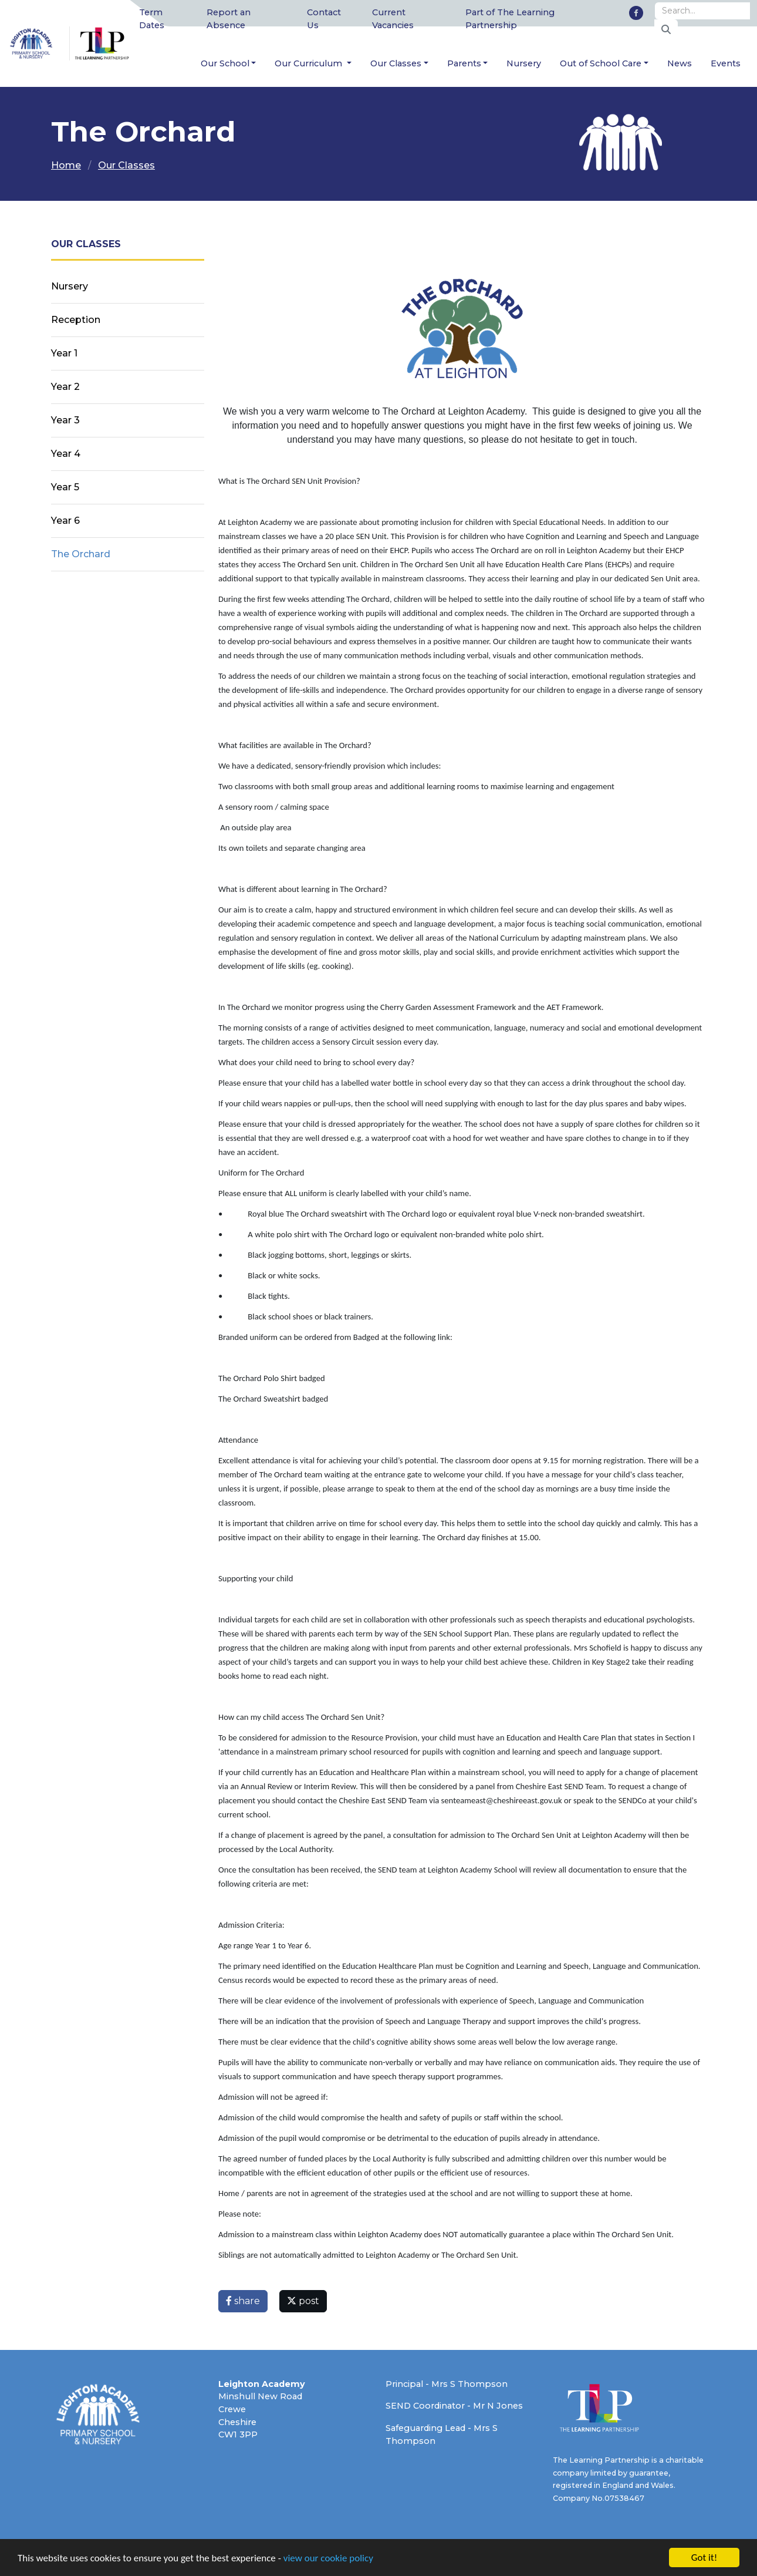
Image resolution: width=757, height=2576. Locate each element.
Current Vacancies (393, 19)
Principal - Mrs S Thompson (447, 2384)
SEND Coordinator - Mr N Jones (454, 2405)
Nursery (523, 63)
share (243, 2300)
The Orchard (80, 554)
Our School (225, 63)
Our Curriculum (309, 63)
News (679, 63)
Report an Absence (229, 19)
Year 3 (65, 420)
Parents (464, 63)
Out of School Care (600, 63)
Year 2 (65, 386)
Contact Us (324, 19)
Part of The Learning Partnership (510, 19)
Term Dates (151, 19)
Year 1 (64, 353)
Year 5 (65, 487)
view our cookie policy (328, 2559)
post (303, 2300)
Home (66, 165)
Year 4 (65, 453)
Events (726, 63)
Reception (75, 319)
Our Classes (395, 63)
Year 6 (65, 520)
